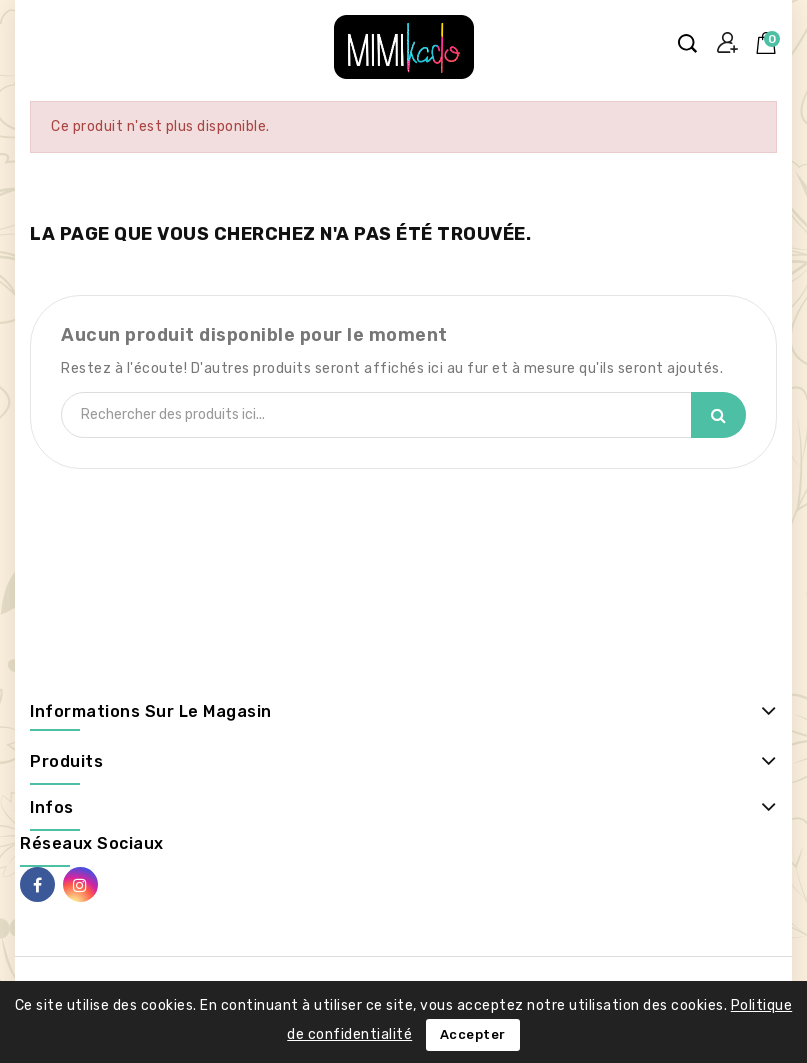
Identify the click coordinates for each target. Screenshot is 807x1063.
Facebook (37, 884)
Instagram (80, 884)
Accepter (473, 1034)
